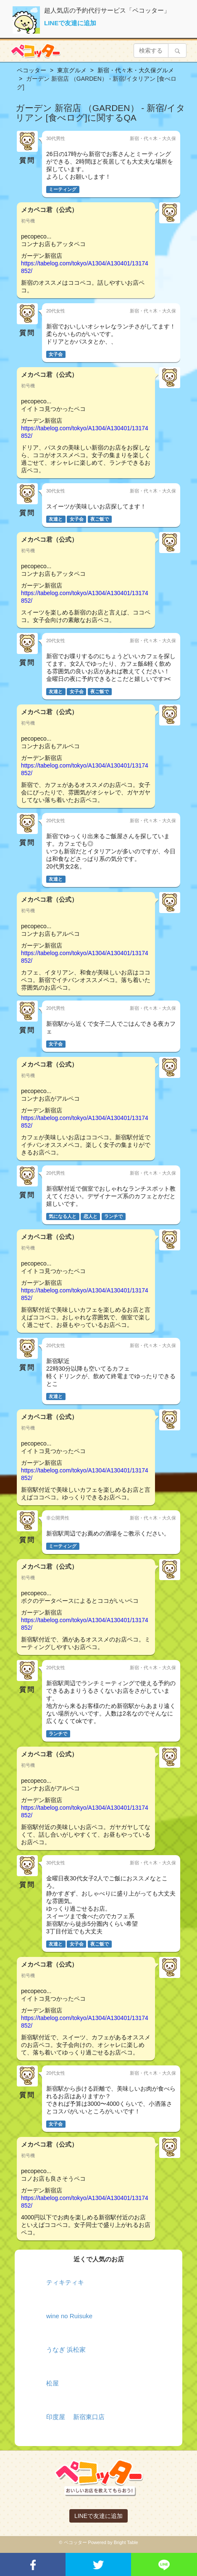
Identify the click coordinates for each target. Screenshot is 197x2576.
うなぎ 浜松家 (66, 2349)
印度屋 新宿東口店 (75, 2416)
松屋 (52, 2383)
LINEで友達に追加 (70, 22)
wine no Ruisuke (69, 2315)
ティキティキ (65, 2282)
